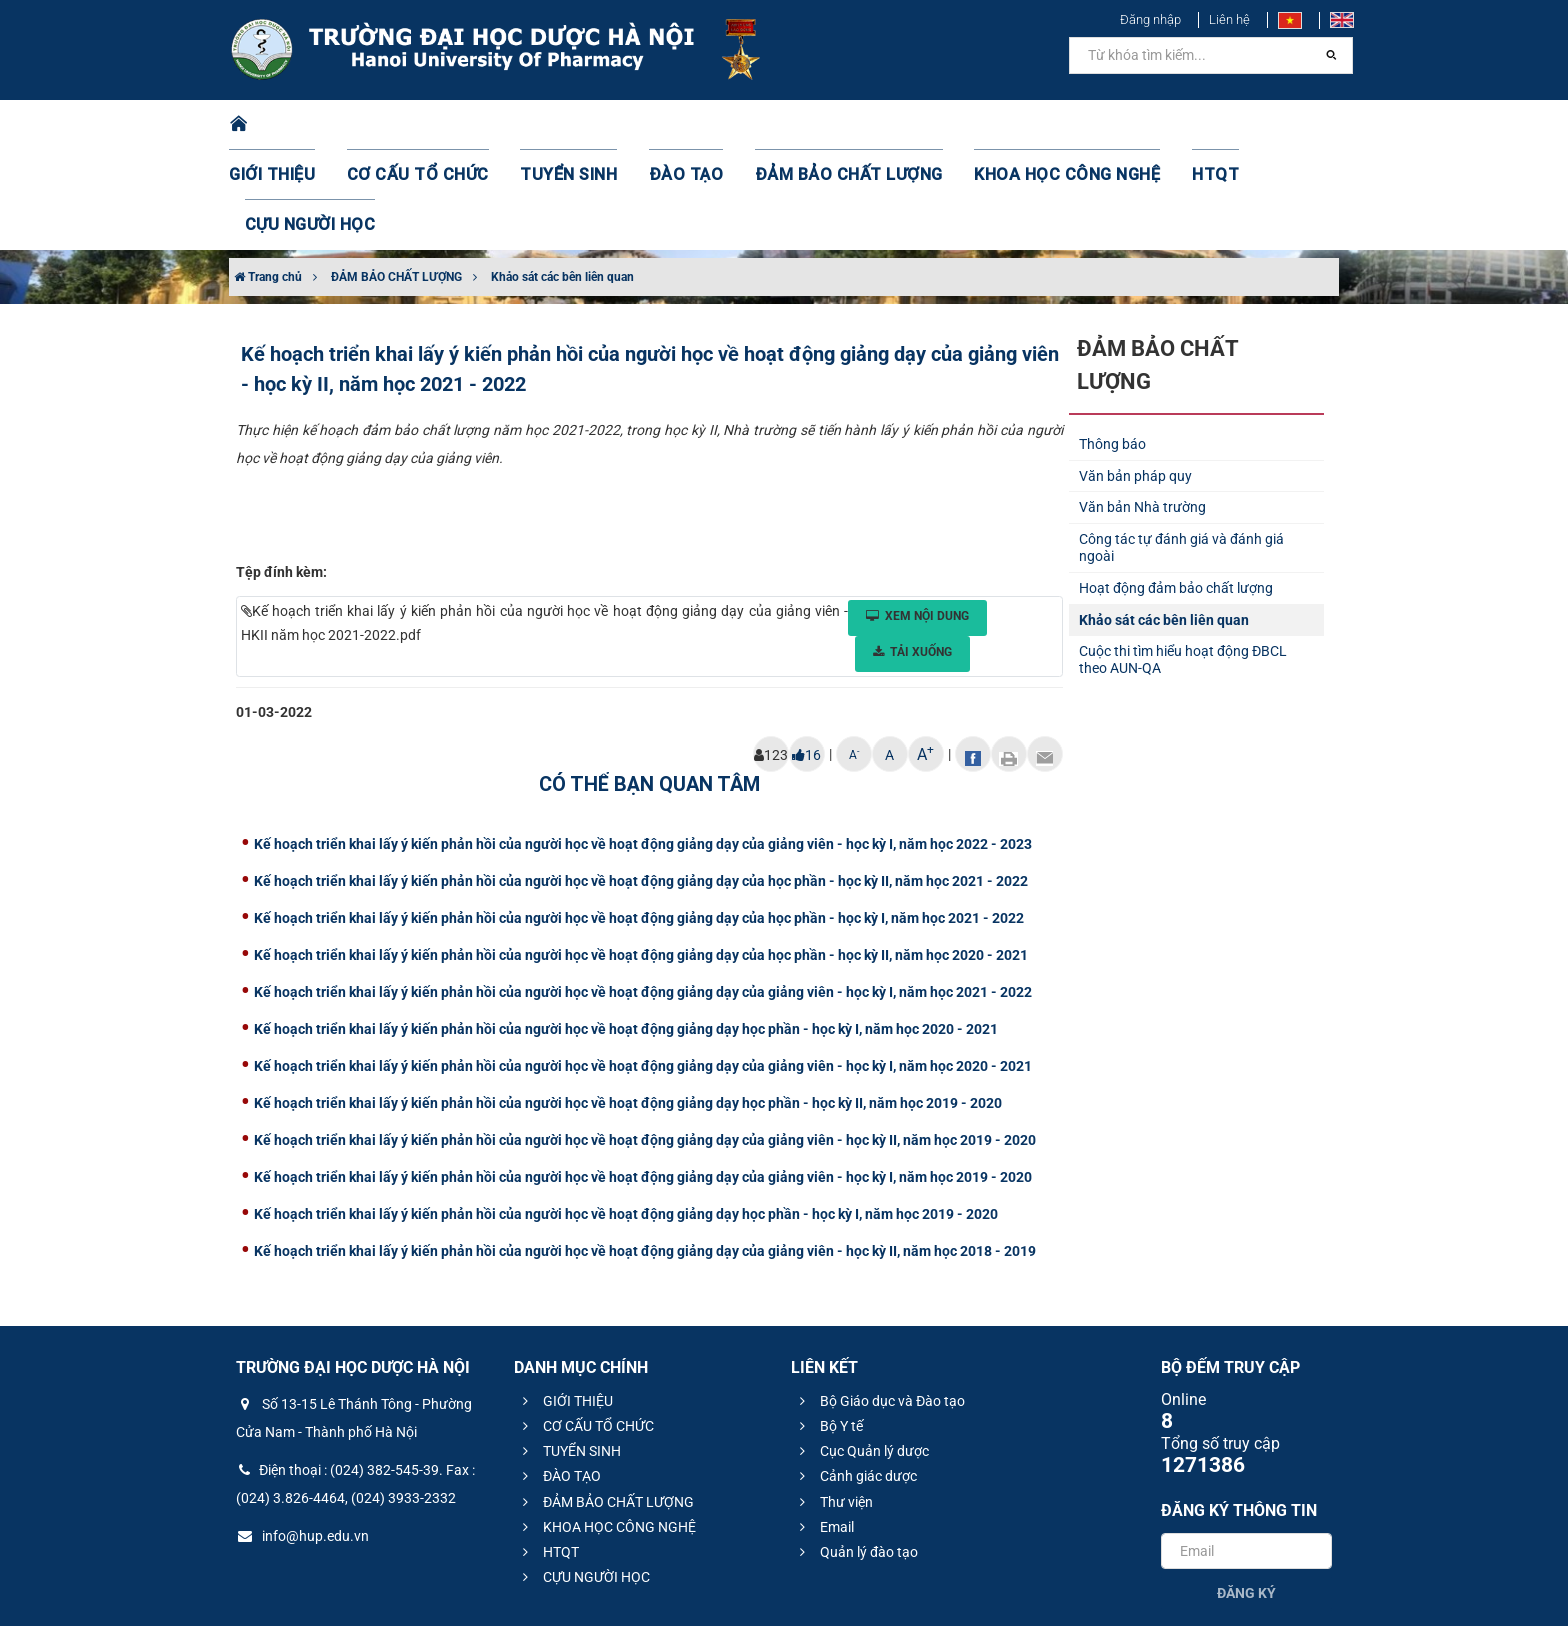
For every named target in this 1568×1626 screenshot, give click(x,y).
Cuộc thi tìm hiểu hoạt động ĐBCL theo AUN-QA (1183, 559)
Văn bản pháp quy (1135, 376)
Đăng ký (1246, 1493)
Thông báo (1112, 344)
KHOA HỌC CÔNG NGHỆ (1009, 125)
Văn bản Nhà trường (1142, 407)
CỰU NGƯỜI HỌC (1253, 125)
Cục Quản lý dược (861, 1351)
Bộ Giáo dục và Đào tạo (879, 1301)
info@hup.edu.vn (302, 1436)
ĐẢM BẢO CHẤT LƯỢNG (815, 125)
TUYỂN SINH (564, 125)
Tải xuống (912, 552)
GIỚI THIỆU (298, 125)
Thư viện (833, 1402)
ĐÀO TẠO (671, 125)
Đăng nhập (1150, 19)
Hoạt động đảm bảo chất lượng (1176, 488)
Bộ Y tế (828, 1326)
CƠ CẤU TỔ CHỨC (429, 125)
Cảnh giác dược (855, 1376)
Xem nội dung (917, 516)
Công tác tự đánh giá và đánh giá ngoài (1181, 447)
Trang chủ (268, 177)
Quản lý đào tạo (856, 1452)
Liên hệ (1229, 19)
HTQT (1143, 125)
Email (824, 1427)
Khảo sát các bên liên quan (562, 177)
